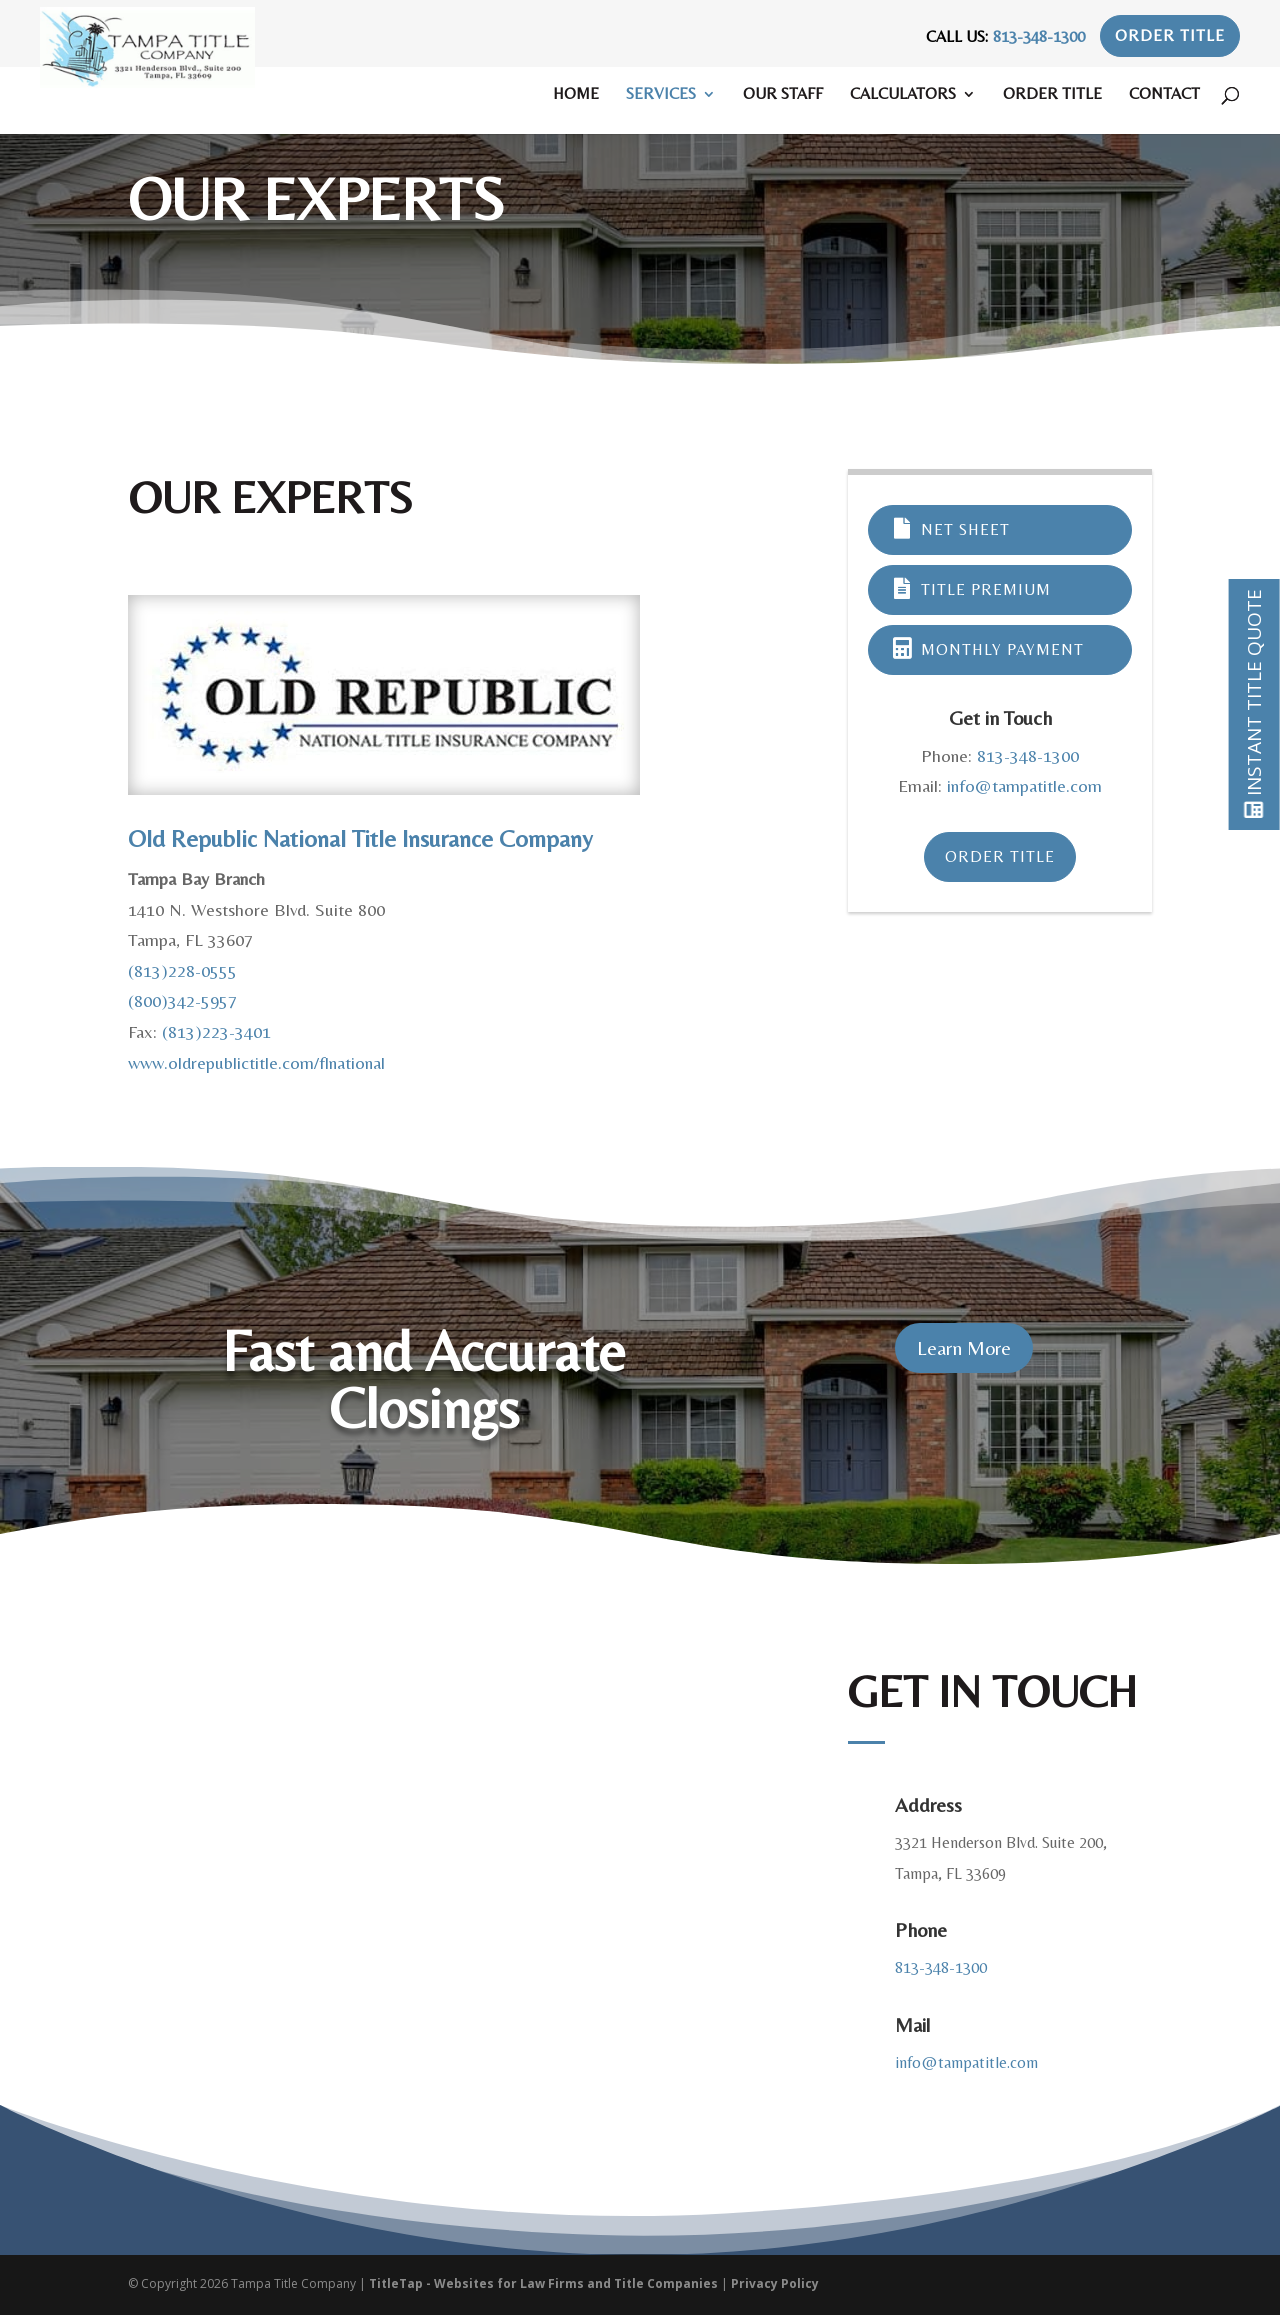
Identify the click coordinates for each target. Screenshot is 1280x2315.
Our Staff (783, 95)
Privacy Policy (775, 2283)
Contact (1164, 95)
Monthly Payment (986, 649)
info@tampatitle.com (1024, 785)
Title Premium (970, 589)
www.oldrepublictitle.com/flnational (256, 1062)
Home (576, 95)
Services (661, 95)
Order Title (1170, 35)
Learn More (964, 1347)
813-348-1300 (1039, 36)
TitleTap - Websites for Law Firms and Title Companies (543, 2283)
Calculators (903, 95)
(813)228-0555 (182, 970)
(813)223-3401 (216, 1031)
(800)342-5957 (182, 1000)
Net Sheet (949, 529)
